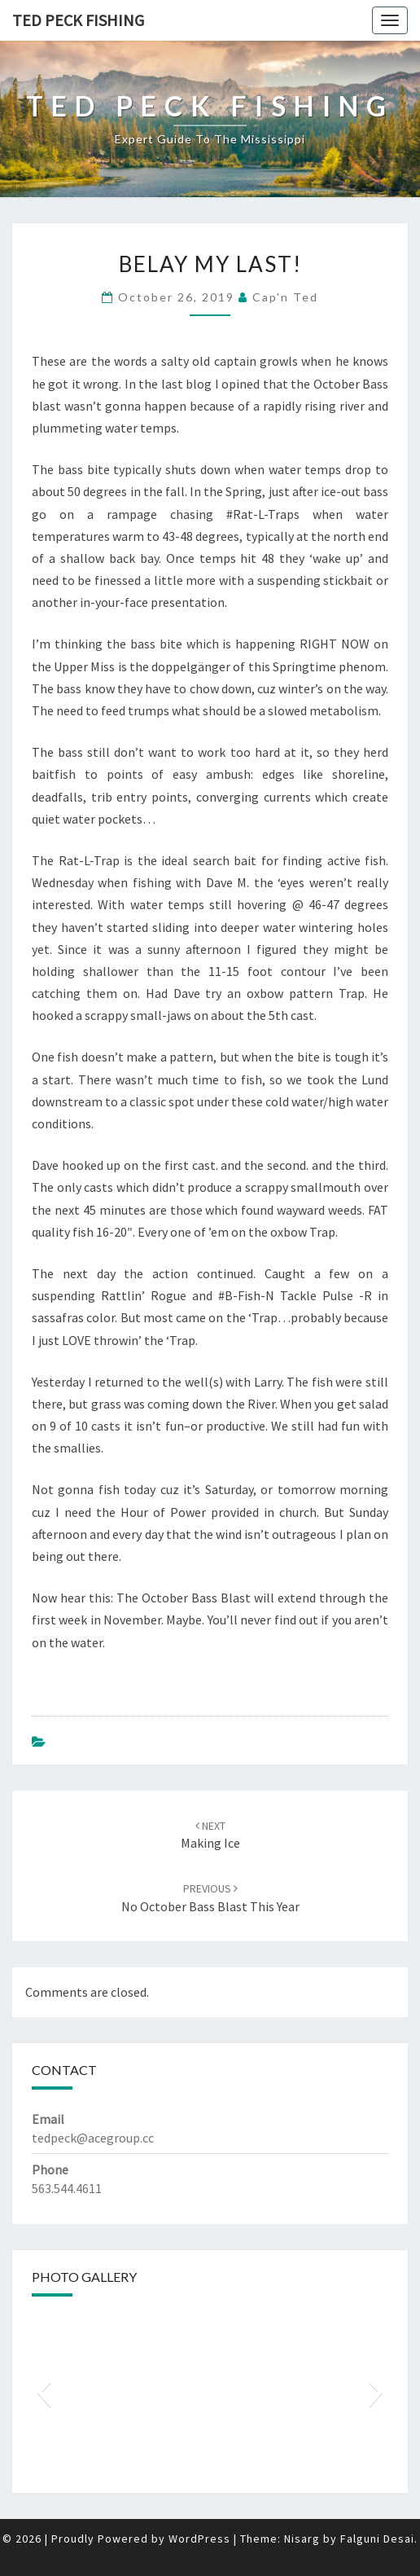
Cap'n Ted (285, 297)
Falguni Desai (377, 2538)
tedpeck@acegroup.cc (93, 2138)
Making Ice (210, 1835)
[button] (43, 2392)
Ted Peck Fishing (78, 20)
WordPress (199, 2538)
